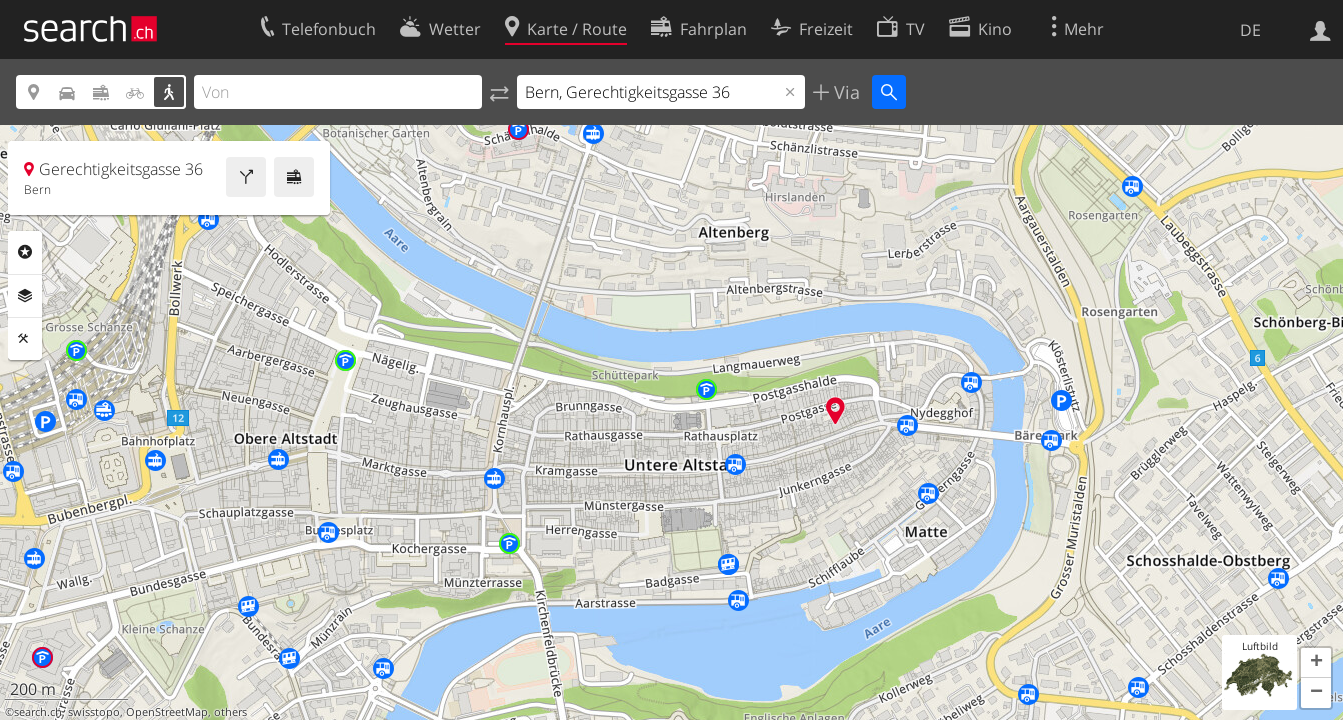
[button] (1316, 663)
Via (844, 92)
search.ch (38, 712)
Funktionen (25, 339)
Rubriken (25, 252)
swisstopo (94, 712)
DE (1250, 30)
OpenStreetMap (167, 712)
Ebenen (25, 296)
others (230, 712)
